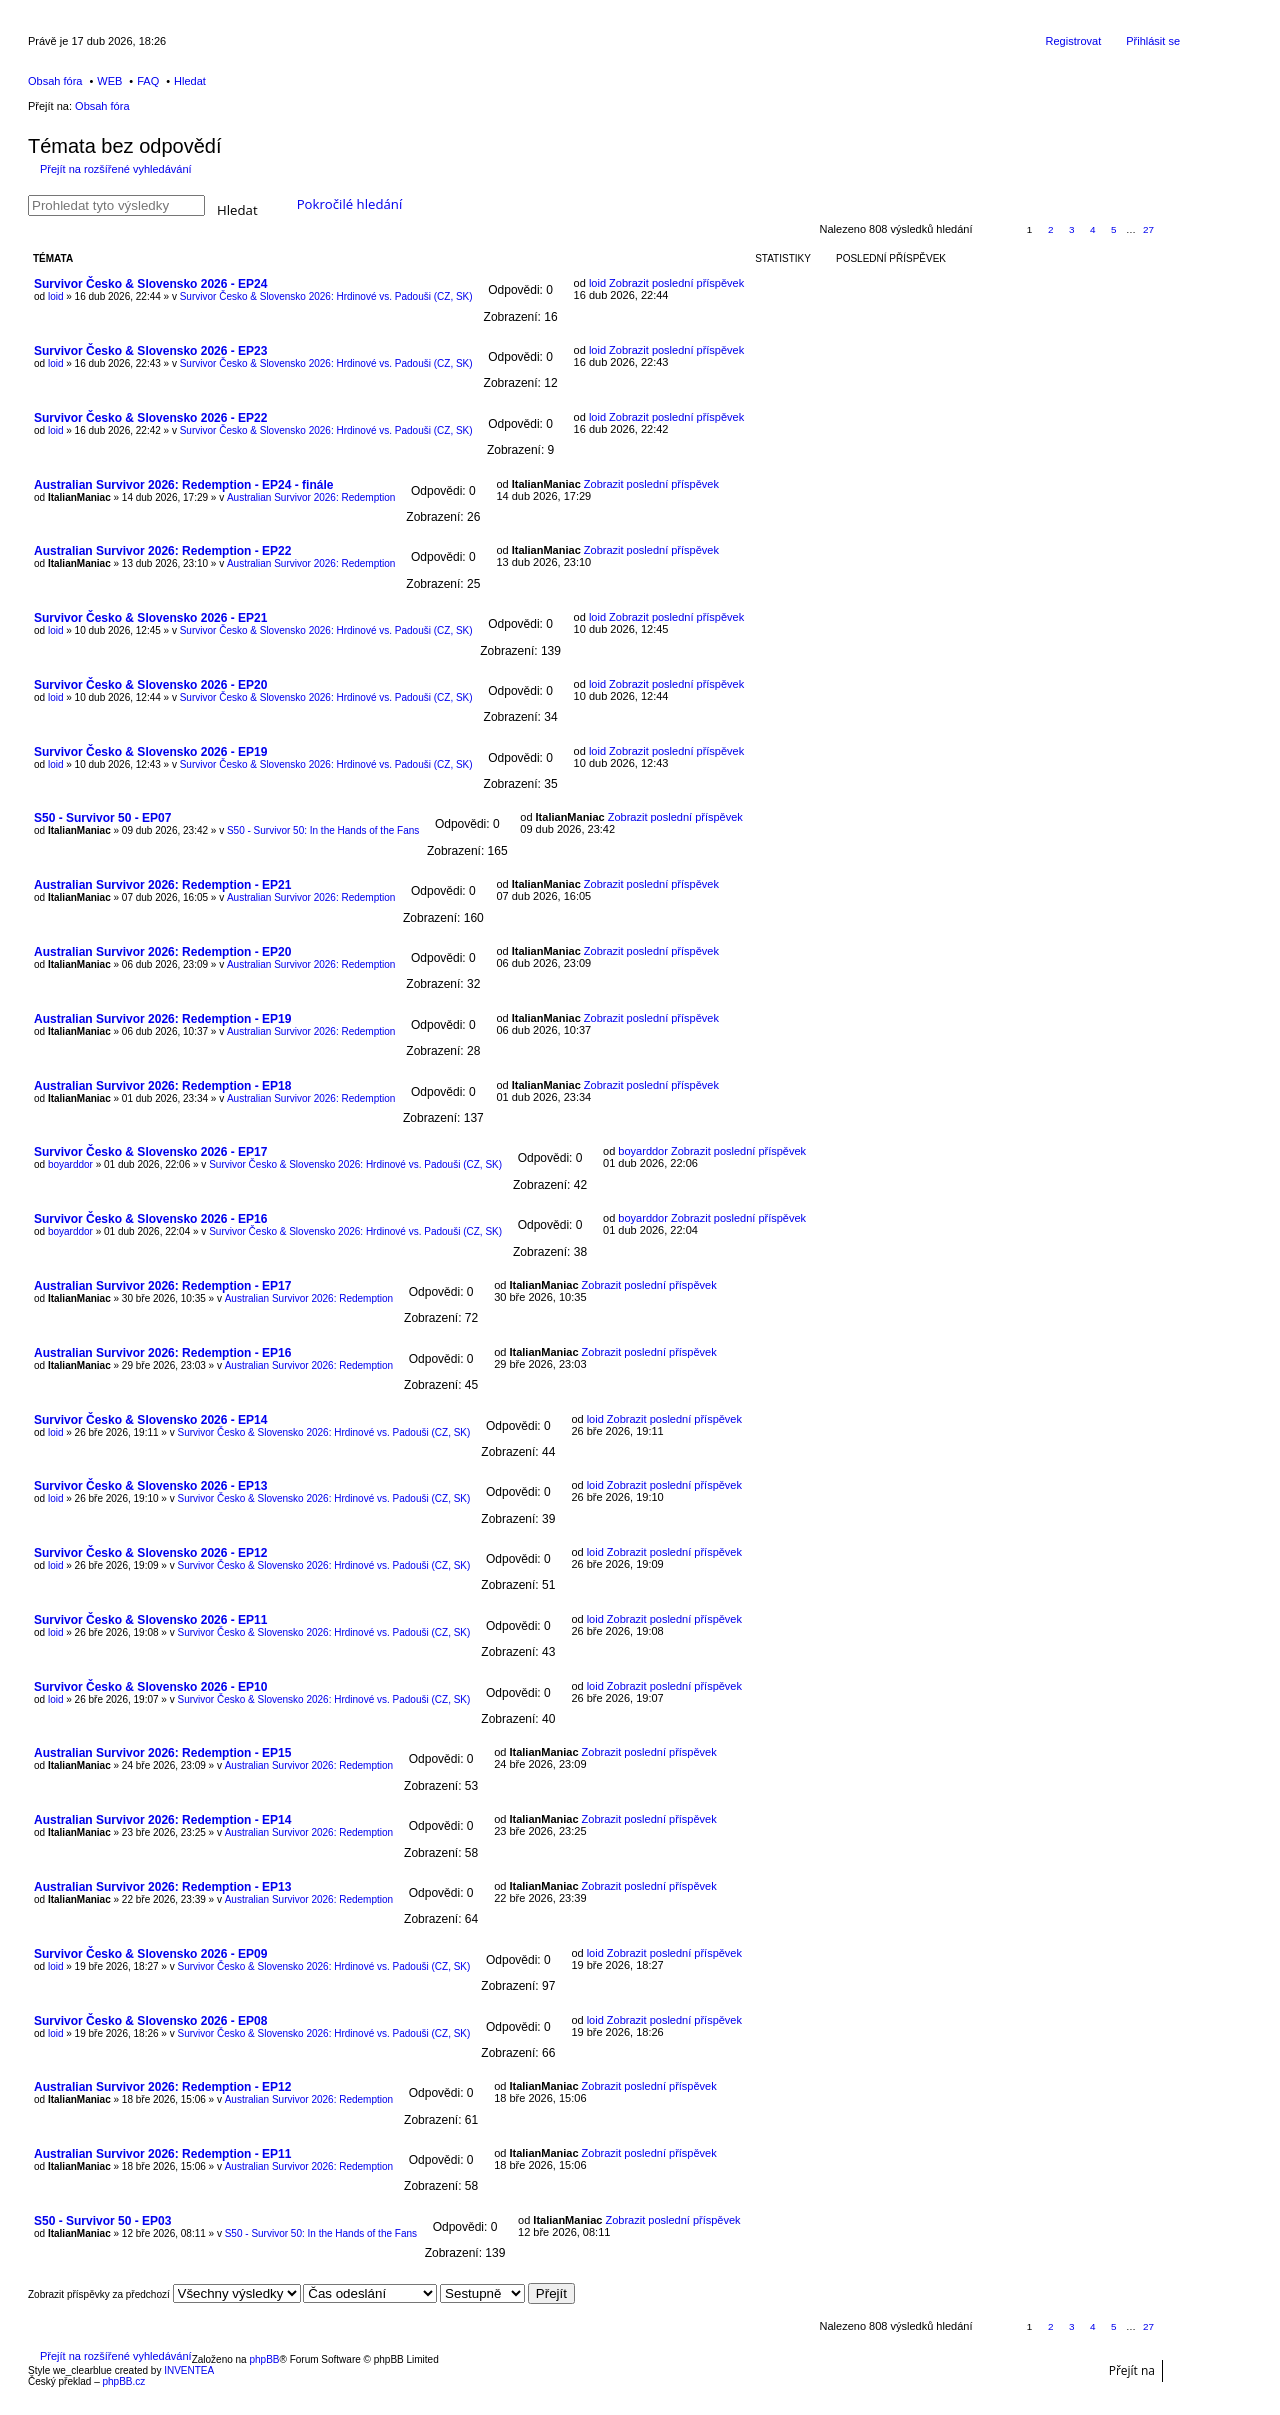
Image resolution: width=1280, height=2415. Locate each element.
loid (56, 296)
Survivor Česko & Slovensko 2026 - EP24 (150, 284)
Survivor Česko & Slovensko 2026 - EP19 (150, 752)
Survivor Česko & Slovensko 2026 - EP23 (150, 351)
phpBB (264, 2359)
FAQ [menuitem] (148, 81)
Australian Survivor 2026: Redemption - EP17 (162, 1286)
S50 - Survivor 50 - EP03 (102, 2221)
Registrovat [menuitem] (1074, 41)
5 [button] (1114, 229)
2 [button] (1051, 229)
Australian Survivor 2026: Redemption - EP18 (162, 1086)
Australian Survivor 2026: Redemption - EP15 (162, 1753)
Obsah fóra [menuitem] (55, 81)
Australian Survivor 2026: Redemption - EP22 (162, 551)
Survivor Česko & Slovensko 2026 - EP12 (150, 1553)
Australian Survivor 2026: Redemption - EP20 (162, 952)
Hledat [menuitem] (190, 81)
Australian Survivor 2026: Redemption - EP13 (162, 1887)
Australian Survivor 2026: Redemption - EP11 (162, 2154)
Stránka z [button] (997, 230)
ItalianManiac (79, 497)
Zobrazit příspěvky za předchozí (164, 2294)
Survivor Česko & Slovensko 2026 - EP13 (150, 1486)
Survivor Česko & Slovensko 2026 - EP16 (150, 1219)
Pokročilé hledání (350, 204)
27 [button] (1148, 229)
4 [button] (1093, 229)
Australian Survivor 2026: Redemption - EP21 (162, 885)
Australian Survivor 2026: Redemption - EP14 (162, 1820)
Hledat (237, 208)
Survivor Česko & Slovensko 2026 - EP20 (150, 685)
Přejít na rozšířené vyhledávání (116, 169)
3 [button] (1072, 229)
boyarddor (70, 1164)
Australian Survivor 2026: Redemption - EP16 (162, 1353)
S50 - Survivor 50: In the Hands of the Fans (323, 830)
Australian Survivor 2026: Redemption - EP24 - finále (183, 485)
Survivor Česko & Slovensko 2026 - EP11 (150, 1620)
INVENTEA (189, 2370)
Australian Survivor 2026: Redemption (311, 497)
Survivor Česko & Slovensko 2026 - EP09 (150, 1954)
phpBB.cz (123, 2381)
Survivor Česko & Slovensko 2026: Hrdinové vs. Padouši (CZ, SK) (326, 296)
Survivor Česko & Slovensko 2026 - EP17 (150, 1152)
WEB (109, 81)
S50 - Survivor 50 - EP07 (102, 818)
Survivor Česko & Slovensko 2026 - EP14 (150, 1420)
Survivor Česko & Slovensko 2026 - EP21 (150, 618)
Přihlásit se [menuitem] (1153, 41)
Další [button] (1170, 230)
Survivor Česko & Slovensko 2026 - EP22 (150, 418)
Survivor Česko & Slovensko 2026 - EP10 (150, 1687)
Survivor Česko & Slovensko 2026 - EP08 (150, 2021)
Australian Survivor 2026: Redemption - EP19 (162, 1019)
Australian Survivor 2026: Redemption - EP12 (162, 2087)
